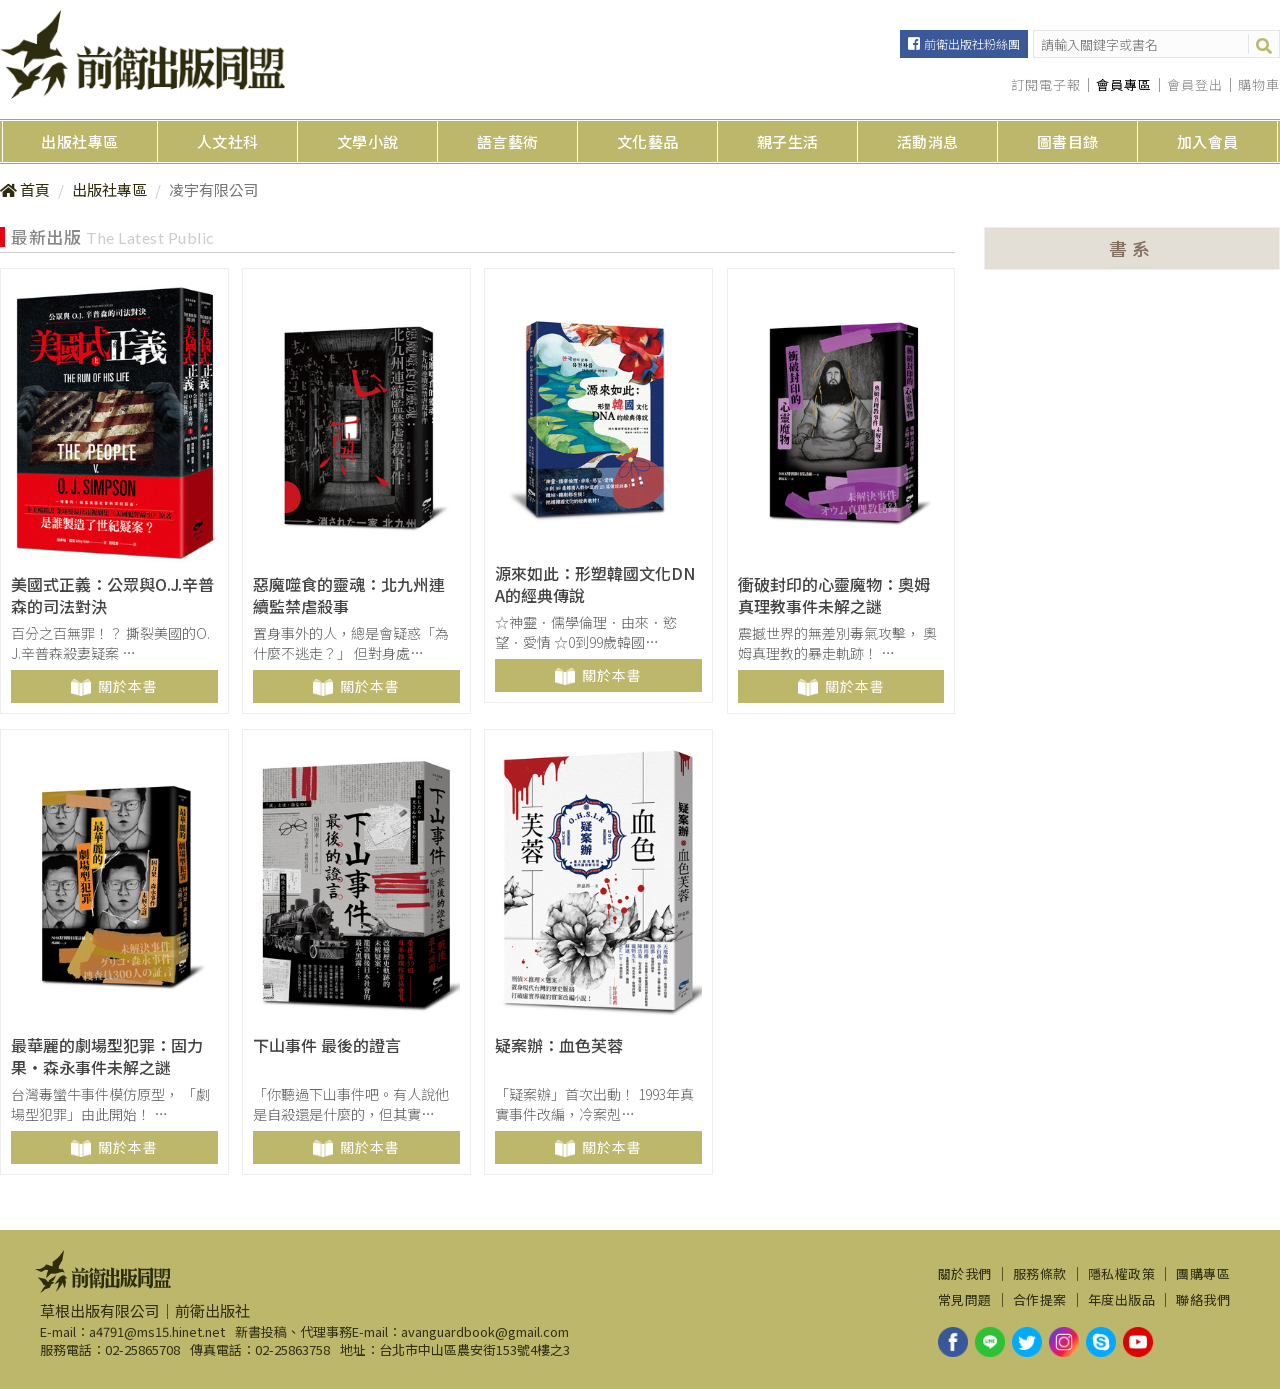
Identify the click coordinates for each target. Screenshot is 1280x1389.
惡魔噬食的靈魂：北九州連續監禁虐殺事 (349, 595)
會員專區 (1124, 85)
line (990, 1342)
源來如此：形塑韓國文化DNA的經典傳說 (595, 584)
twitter (1027, 1342)
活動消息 (928, 141)
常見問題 (965, 1300)
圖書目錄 (1068, 141)
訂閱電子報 (1046, 85)
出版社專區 (80, 141)
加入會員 (1208, 141)
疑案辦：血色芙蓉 (559, 1045)
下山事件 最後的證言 (327, 1045)
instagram (1064, 1342)
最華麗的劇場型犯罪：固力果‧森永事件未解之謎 (107, 1056)
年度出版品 (1122, 1300)
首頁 (35, 189)
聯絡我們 (1203, 1300)
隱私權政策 (1122, 1274)
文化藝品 (648, 141)
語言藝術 (508, 141)
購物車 (1259, 85)
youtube (1138, 1342)
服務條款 (1040, 1274)
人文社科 (228, 141)
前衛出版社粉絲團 (972, 43)
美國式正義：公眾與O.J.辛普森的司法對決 (112, 595)
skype (1101, 1342)
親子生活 (788, 141)
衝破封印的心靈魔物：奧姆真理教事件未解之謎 (834, 595)
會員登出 (1195, 85)
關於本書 (128, 686)
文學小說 (368, 141)
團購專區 (1203, 1274)
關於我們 (965, 1274)
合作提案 (1040, 1300)
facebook (953, 1342)
